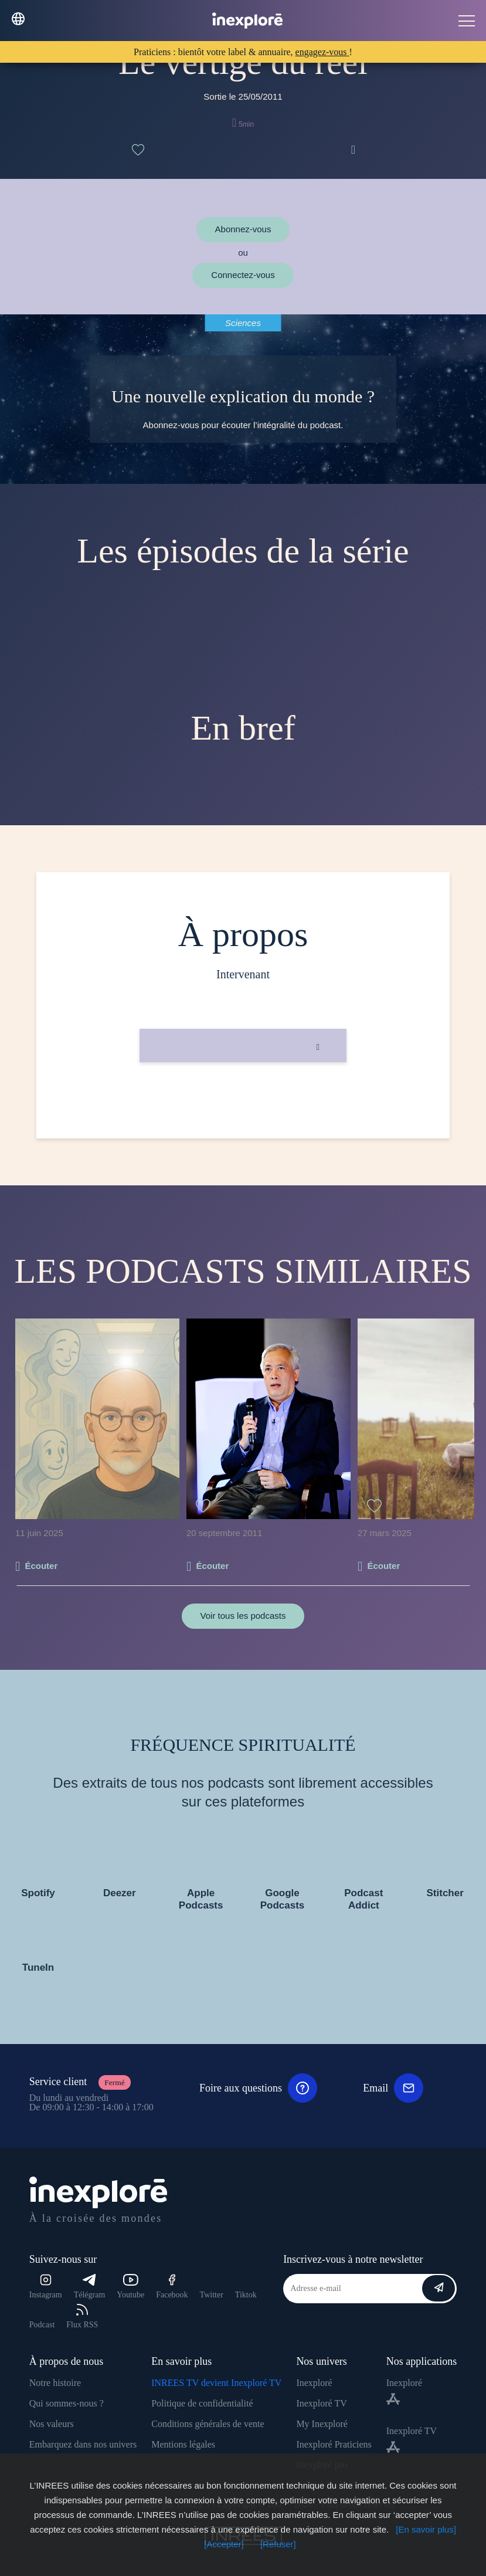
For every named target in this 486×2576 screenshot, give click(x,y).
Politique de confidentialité (202, 2403)
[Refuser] (278, 2544)
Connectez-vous (242, 275)
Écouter (41, 1566)
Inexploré (314, 2383)
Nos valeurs (51, 2424)
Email (393, 2088)
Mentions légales (183, 2444)
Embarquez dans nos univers (83, 2444)
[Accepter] (224, 2544)
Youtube (130, 2286)
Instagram (45, 2286)
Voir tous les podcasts (243, 1616)
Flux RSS (82, 2316)
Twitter (211, 2294)
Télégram (90, 2286)
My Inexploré (322, 2424)
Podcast (42, 2324)
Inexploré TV (321, 2403)
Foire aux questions (258, 2088)
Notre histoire (55, 2383)
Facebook (172, 2286)
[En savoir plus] (426, 2529)
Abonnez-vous (243, 229)
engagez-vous (322, 52)
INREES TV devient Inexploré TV (216, 2383)
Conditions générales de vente (207, 2424)
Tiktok (246, 2294)
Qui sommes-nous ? (66, 2403)
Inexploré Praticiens (333, 2444)
